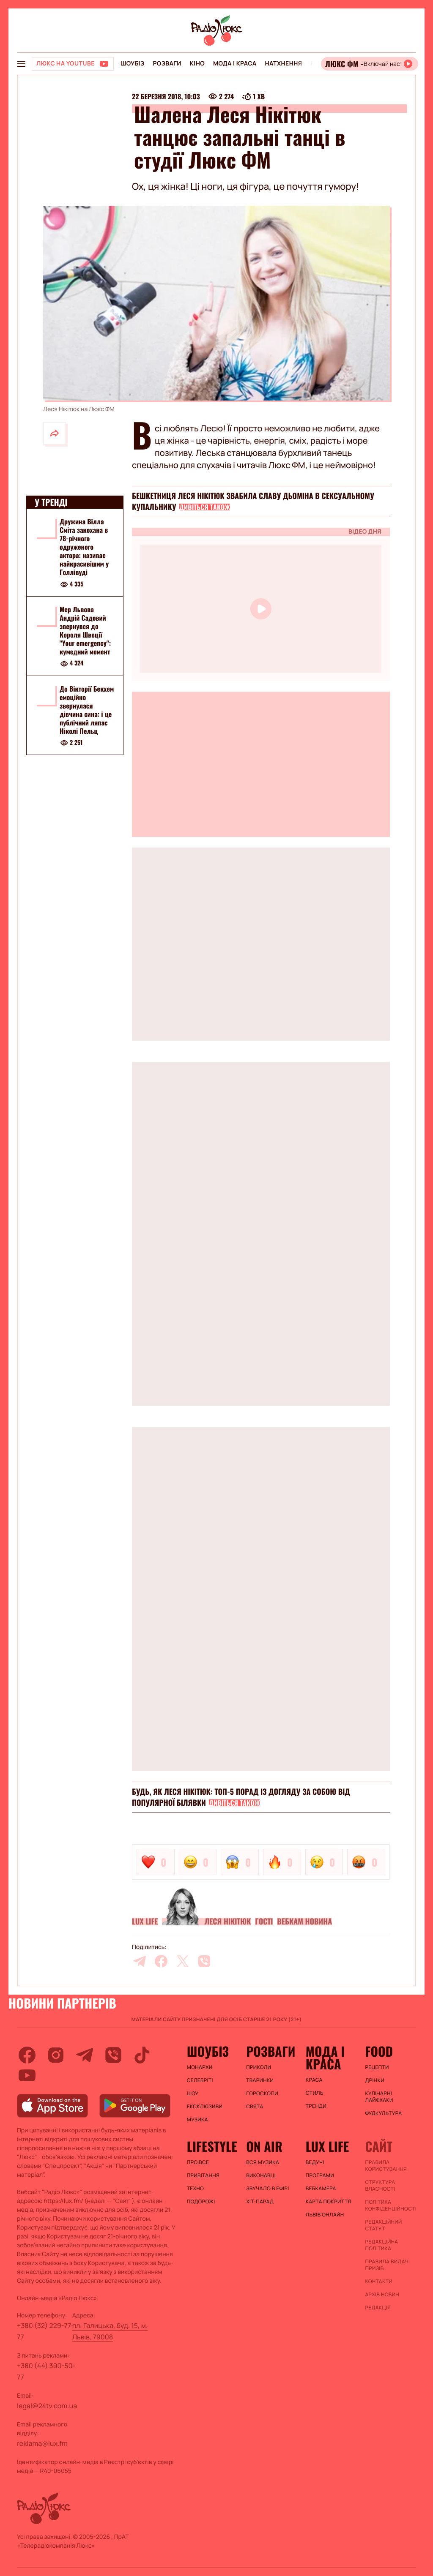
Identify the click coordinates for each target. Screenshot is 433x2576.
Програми (320, 2175)
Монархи (200, 2067)
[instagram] (56, 2055)
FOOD (379, 2051)
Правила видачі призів (387, 2265)
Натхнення (283, 64)
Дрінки (374, 2080)
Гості (264, 1921)
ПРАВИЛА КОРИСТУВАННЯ (386, 2166)
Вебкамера (321, 2188)
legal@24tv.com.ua (47, 2405)
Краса (314, 2080)
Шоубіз (132, 64)
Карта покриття (328, 2201)
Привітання (203, 2175)
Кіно (197, 64)
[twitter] (182, 1961)
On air (264, 2146)
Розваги (167, 64)
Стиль (314, 2093)
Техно (195, 2188)
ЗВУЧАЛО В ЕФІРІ (267, 2188)
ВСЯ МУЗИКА (262, 2162)
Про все (198, 2162)
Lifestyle (212, 2146)
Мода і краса (235, 64)
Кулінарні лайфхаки (379, 2097)
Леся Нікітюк (227, 1921)
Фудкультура (383, 2113)
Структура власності (380, 2185)
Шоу (193, 2093)
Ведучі (315, 2162)
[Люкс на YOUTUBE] (73, 64)
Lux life (145, 1921)
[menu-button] (21, 63)
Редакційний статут (383, 2225)
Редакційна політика (381, 2245)
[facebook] (161, 1961)
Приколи (258, 2067)
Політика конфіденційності (390, 2205)
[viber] (204, 1961)
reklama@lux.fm (42, 2443)
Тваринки (260, 2080)
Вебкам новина (304, 1921)
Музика (197, 2119)
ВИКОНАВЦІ (261, 2175)
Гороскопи (262, 2093)
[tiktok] (142, 2055)
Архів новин (382, 2294)
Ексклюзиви (205, 2106)
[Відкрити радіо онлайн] (369, 64)
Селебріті (200, 2080)
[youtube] (27, 2075)
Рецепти (377, 2067)
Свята (254, 2106)
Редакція (378, 2307)
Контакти (378, 2281)
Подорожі (201, 2201)
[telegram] (139, 1961)
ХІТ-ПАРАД (260, 2201)
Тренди (316, 2106)
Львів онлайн (325, 2214)
